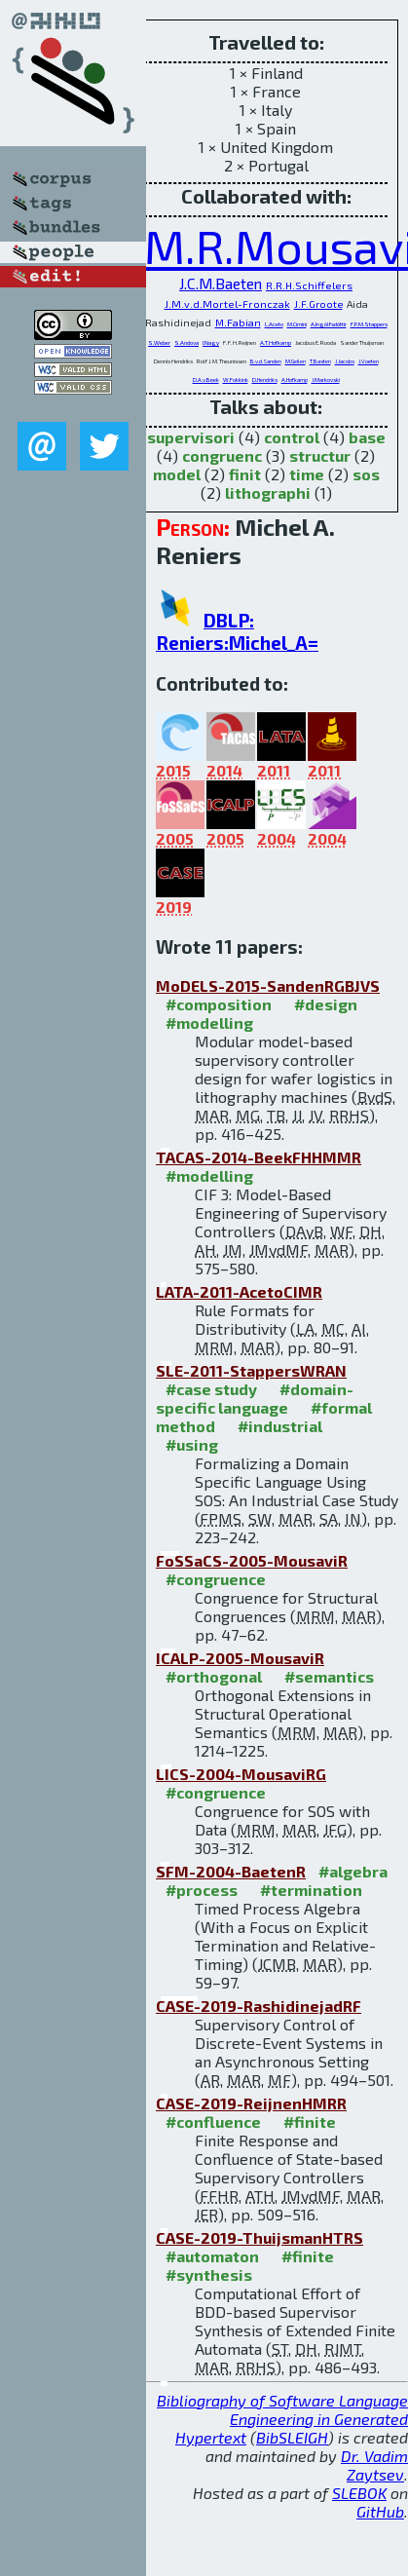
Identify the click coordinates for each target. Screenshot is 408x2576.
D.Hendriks (265, 379)
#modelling (209, 1022)
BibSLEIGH (292, 2437)
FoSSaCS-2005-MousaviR (252, 1560)
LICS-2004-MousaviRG (241, 1773)
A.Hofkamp (294, 379)
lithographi (268, 492)
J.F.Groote (318, 304)
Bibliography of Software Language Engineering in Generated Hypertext (282, 2418)
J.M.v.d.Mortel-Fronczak (227, 303)
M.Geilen (295, 361)
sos (366, 474)
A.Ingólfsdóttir (329, 324)
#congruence (216, 1579)
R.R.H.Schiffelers (309, 285)
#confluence (213, 2121)
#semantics (329, 1676)
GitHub (380, 2511)
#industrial (280, 1426)
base (367, 437)
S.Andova (186, 342)
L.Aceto (274, 324)
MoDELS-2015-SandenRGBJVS (268, 985)
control (291, 437)
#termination (311, 1889)
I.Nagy (211, 342)
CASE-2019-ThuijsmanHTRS (259, 2237)
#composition (219, 1004)
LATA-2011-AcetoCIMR (239, 1291)
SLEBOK (359, 2492)
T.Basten (320, 361)
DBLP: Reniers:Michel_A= (237, 631)
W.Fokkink (235, 379)
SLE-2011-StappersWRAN (251, 1370)
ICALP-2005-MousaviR (240, 1657)
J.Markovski (326, 379)
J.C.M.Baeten (220, 283)
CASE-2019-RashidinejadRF (258, 2005)
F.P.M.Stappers (369, 324)
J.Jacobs (344, 361)
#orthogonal (214, 1676)
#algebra (353, 1871)
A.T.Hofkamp (275, 342)
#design (325, 1004)
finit (245, 474)
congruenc (222, 455)
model (177, 474)
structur (320, 455)
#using (192, 1444)
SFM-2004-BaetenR (231, 1871)
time (306, 474)
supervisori (191, 437)
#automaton (212, 2256)
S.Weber (159, 342)
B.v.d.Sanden (265, 361)
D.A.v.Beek (206, 379)
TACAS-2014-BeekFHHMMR (258, 1157)
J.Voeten (368, 361)
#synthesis (209, 2274)
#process (202, 1889)
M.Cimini (297, 324)
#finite (309, 2121)
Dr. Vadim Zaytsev (374, 2464)
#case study (211, 1389)
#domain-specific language (254, 1398)
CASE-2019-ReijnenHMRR (251, 2103)
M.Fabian (238, 322)
